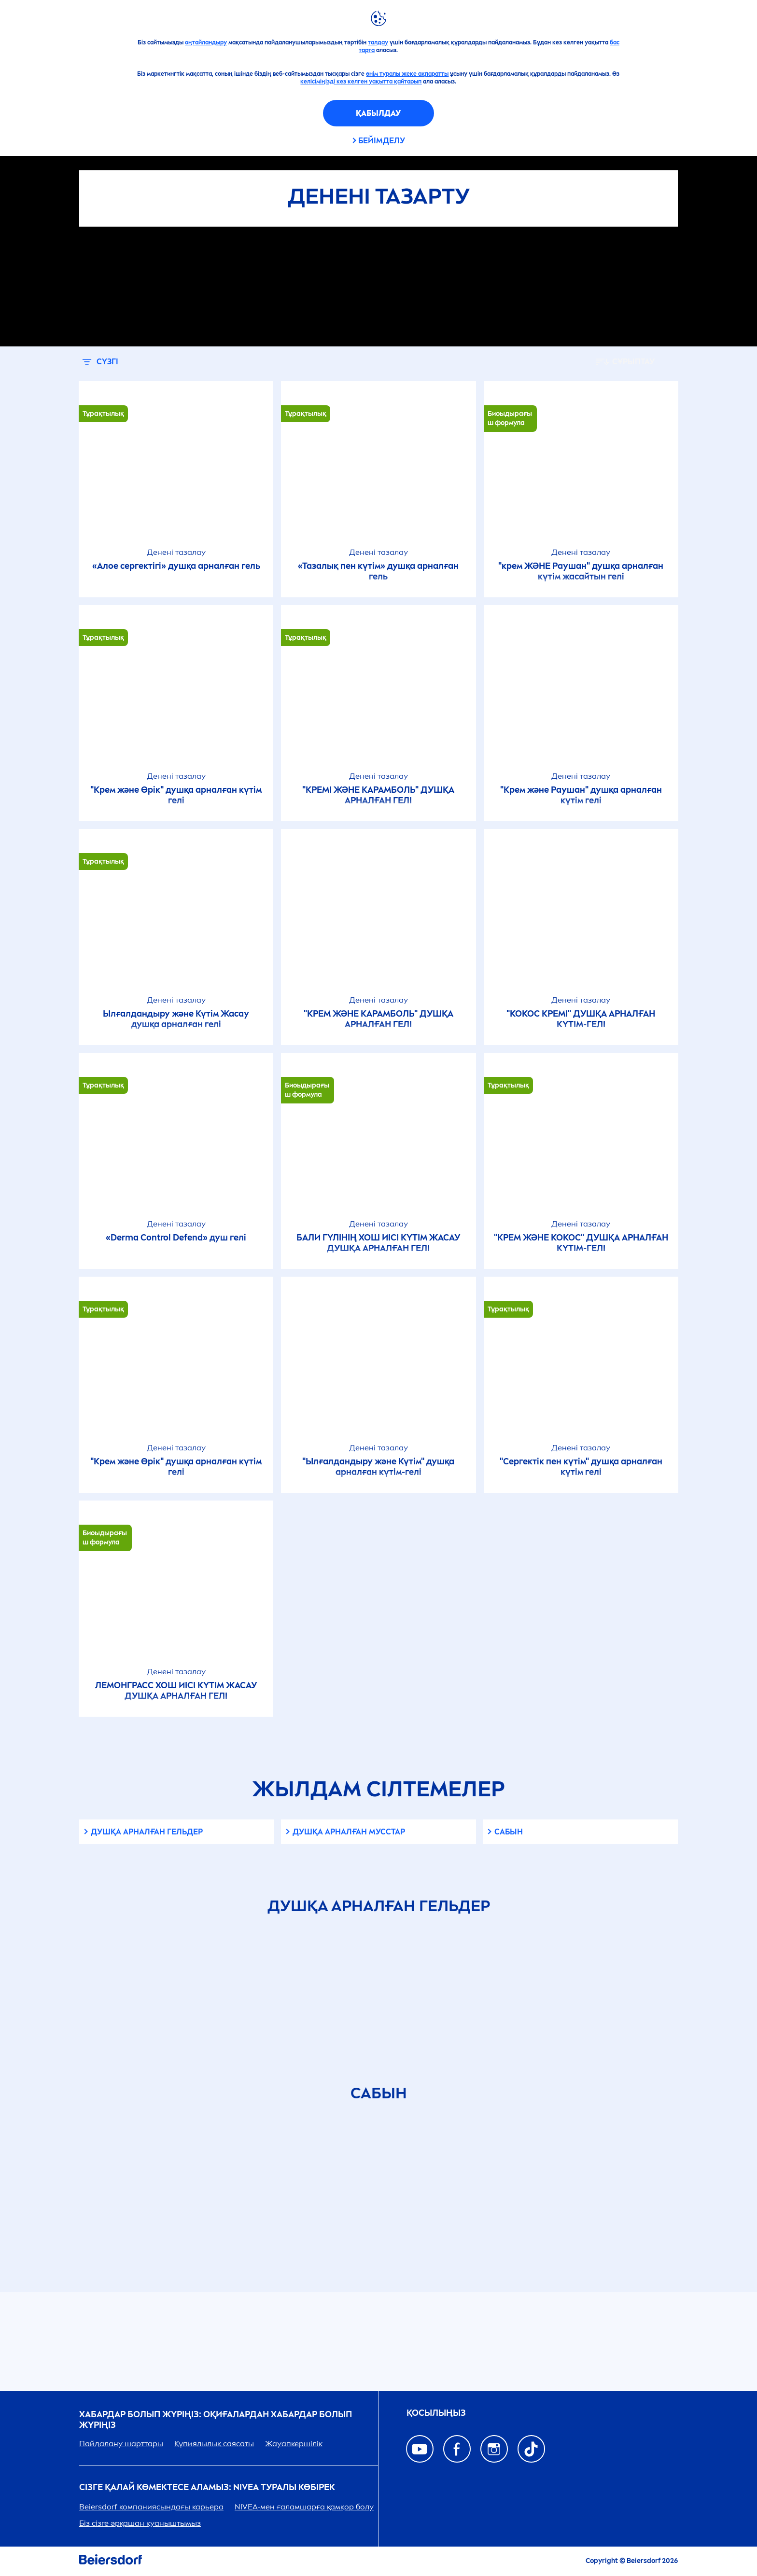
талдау (378, 42)
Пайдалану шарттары (121, 2443)
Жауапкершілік (293, 2443)
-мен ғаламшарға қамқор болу (304, 2506)
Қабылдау (378, 113)
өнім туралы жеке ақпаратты (407, 73)
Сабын (508, 1831)
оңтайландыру (206, 42)
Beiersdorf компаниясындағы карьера (151, 2506)
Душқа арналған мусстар (349, 1831)
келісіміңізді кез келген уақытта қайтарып (360, 81)
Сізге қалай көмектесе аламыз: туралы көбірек (207, 2487)
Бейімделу (381, 140)
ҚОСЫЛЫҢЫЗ (436, 2413)
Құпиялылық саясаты (214, 2443)
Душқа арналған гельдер (147, 1831)
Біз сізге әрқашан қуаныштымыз (140, 2523)
